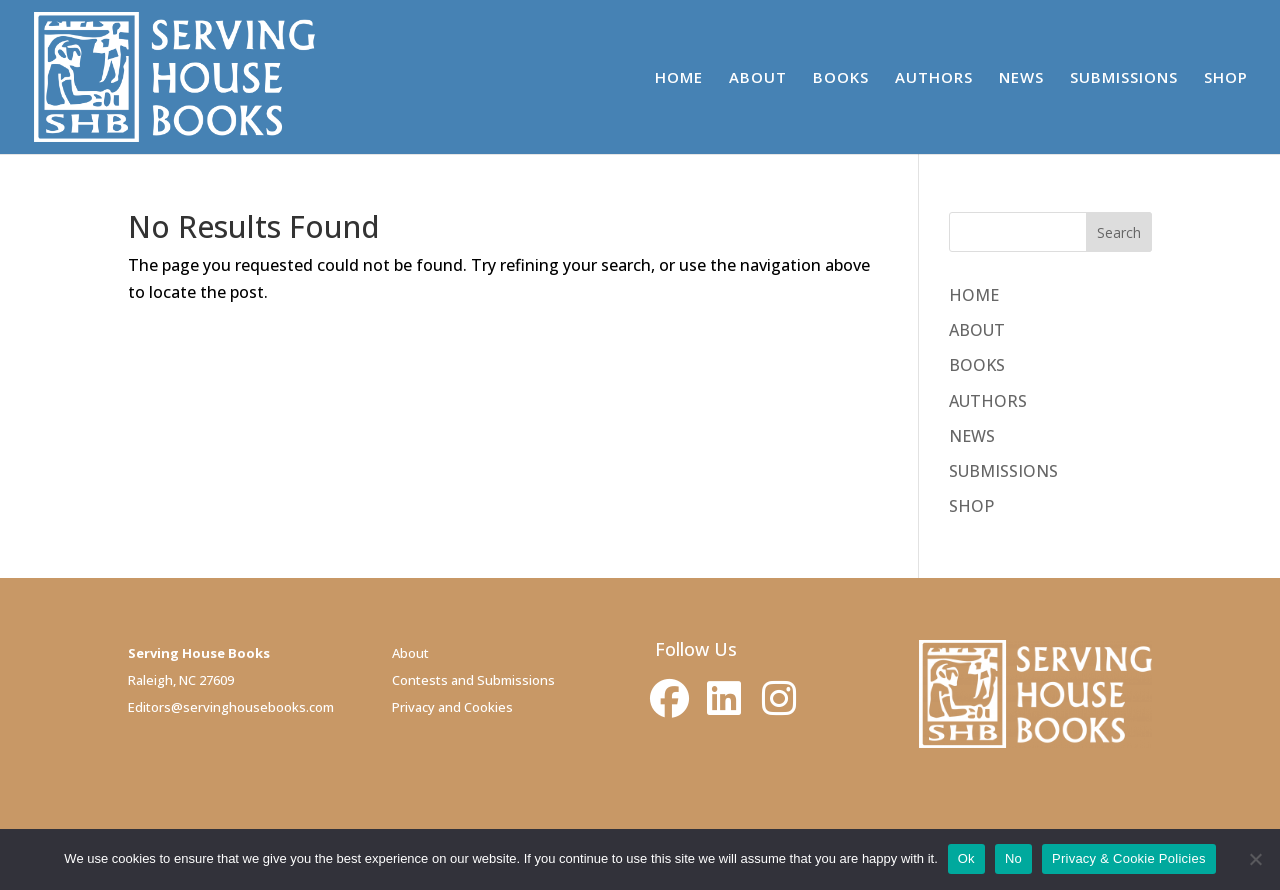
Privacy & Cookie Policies (1129, 858)
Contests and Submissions (473, 680)
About (410, 653)
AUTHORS (934, 78)
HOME (679, 78)
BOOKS (841, 78)
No (1013, 858)
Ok (966, 858)
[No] (1255, 859)
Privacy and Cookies (452, 707)
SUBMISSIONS (1124, 78)
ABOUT (758, 78)
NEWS (1021, 78)
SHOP (1226, 78)
